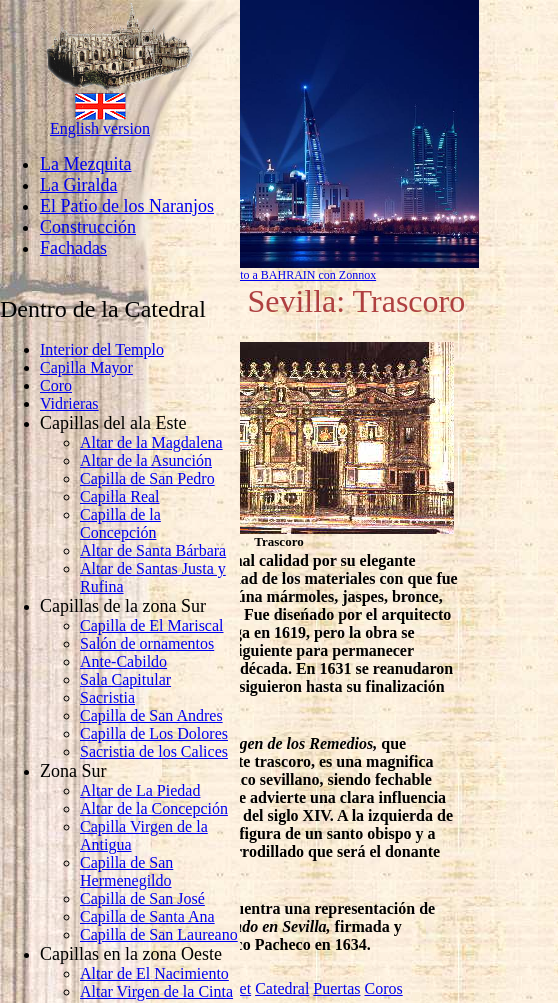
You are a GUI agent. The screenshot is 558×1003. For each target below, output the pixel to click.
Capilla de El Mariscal (152, 625)
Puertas (336, 988)
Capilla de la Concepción (120, 523)
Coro (56, 385)
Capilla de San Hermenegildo (126, 871)
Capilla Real (120, 496)
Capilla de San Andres (151, 715)
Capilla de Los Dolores (154, 733)
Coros (383, 988)
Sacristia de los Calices (154, 751)
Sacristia (107, 697)
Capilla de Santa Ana (147, 916)
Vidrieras (69, 403)
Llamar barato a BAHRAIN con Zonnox (279, 275)
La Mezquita (85, 164)
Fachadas (73, 248)
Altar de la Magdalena (151, 442)
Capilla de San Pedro (147, 478)
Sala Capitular (125, 679)
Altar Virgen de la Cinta (156, 991)
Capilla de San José (142, 898)
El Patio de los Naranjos (127, 206)
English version (100, 128)
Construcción (88, 227)
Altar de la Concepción (154, 808)
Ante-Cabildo (123, 661)
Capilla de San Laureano (159, 934)
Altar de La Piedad (140, 790)
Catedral (282, 988)
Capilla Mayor (86, 367)
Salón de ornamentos (147, 643)
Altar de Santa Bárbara (153, 550)
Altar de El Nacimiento (154, 973)
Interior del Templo (102, 349)
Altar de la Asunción (146, 460)
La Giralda (78, 185)
